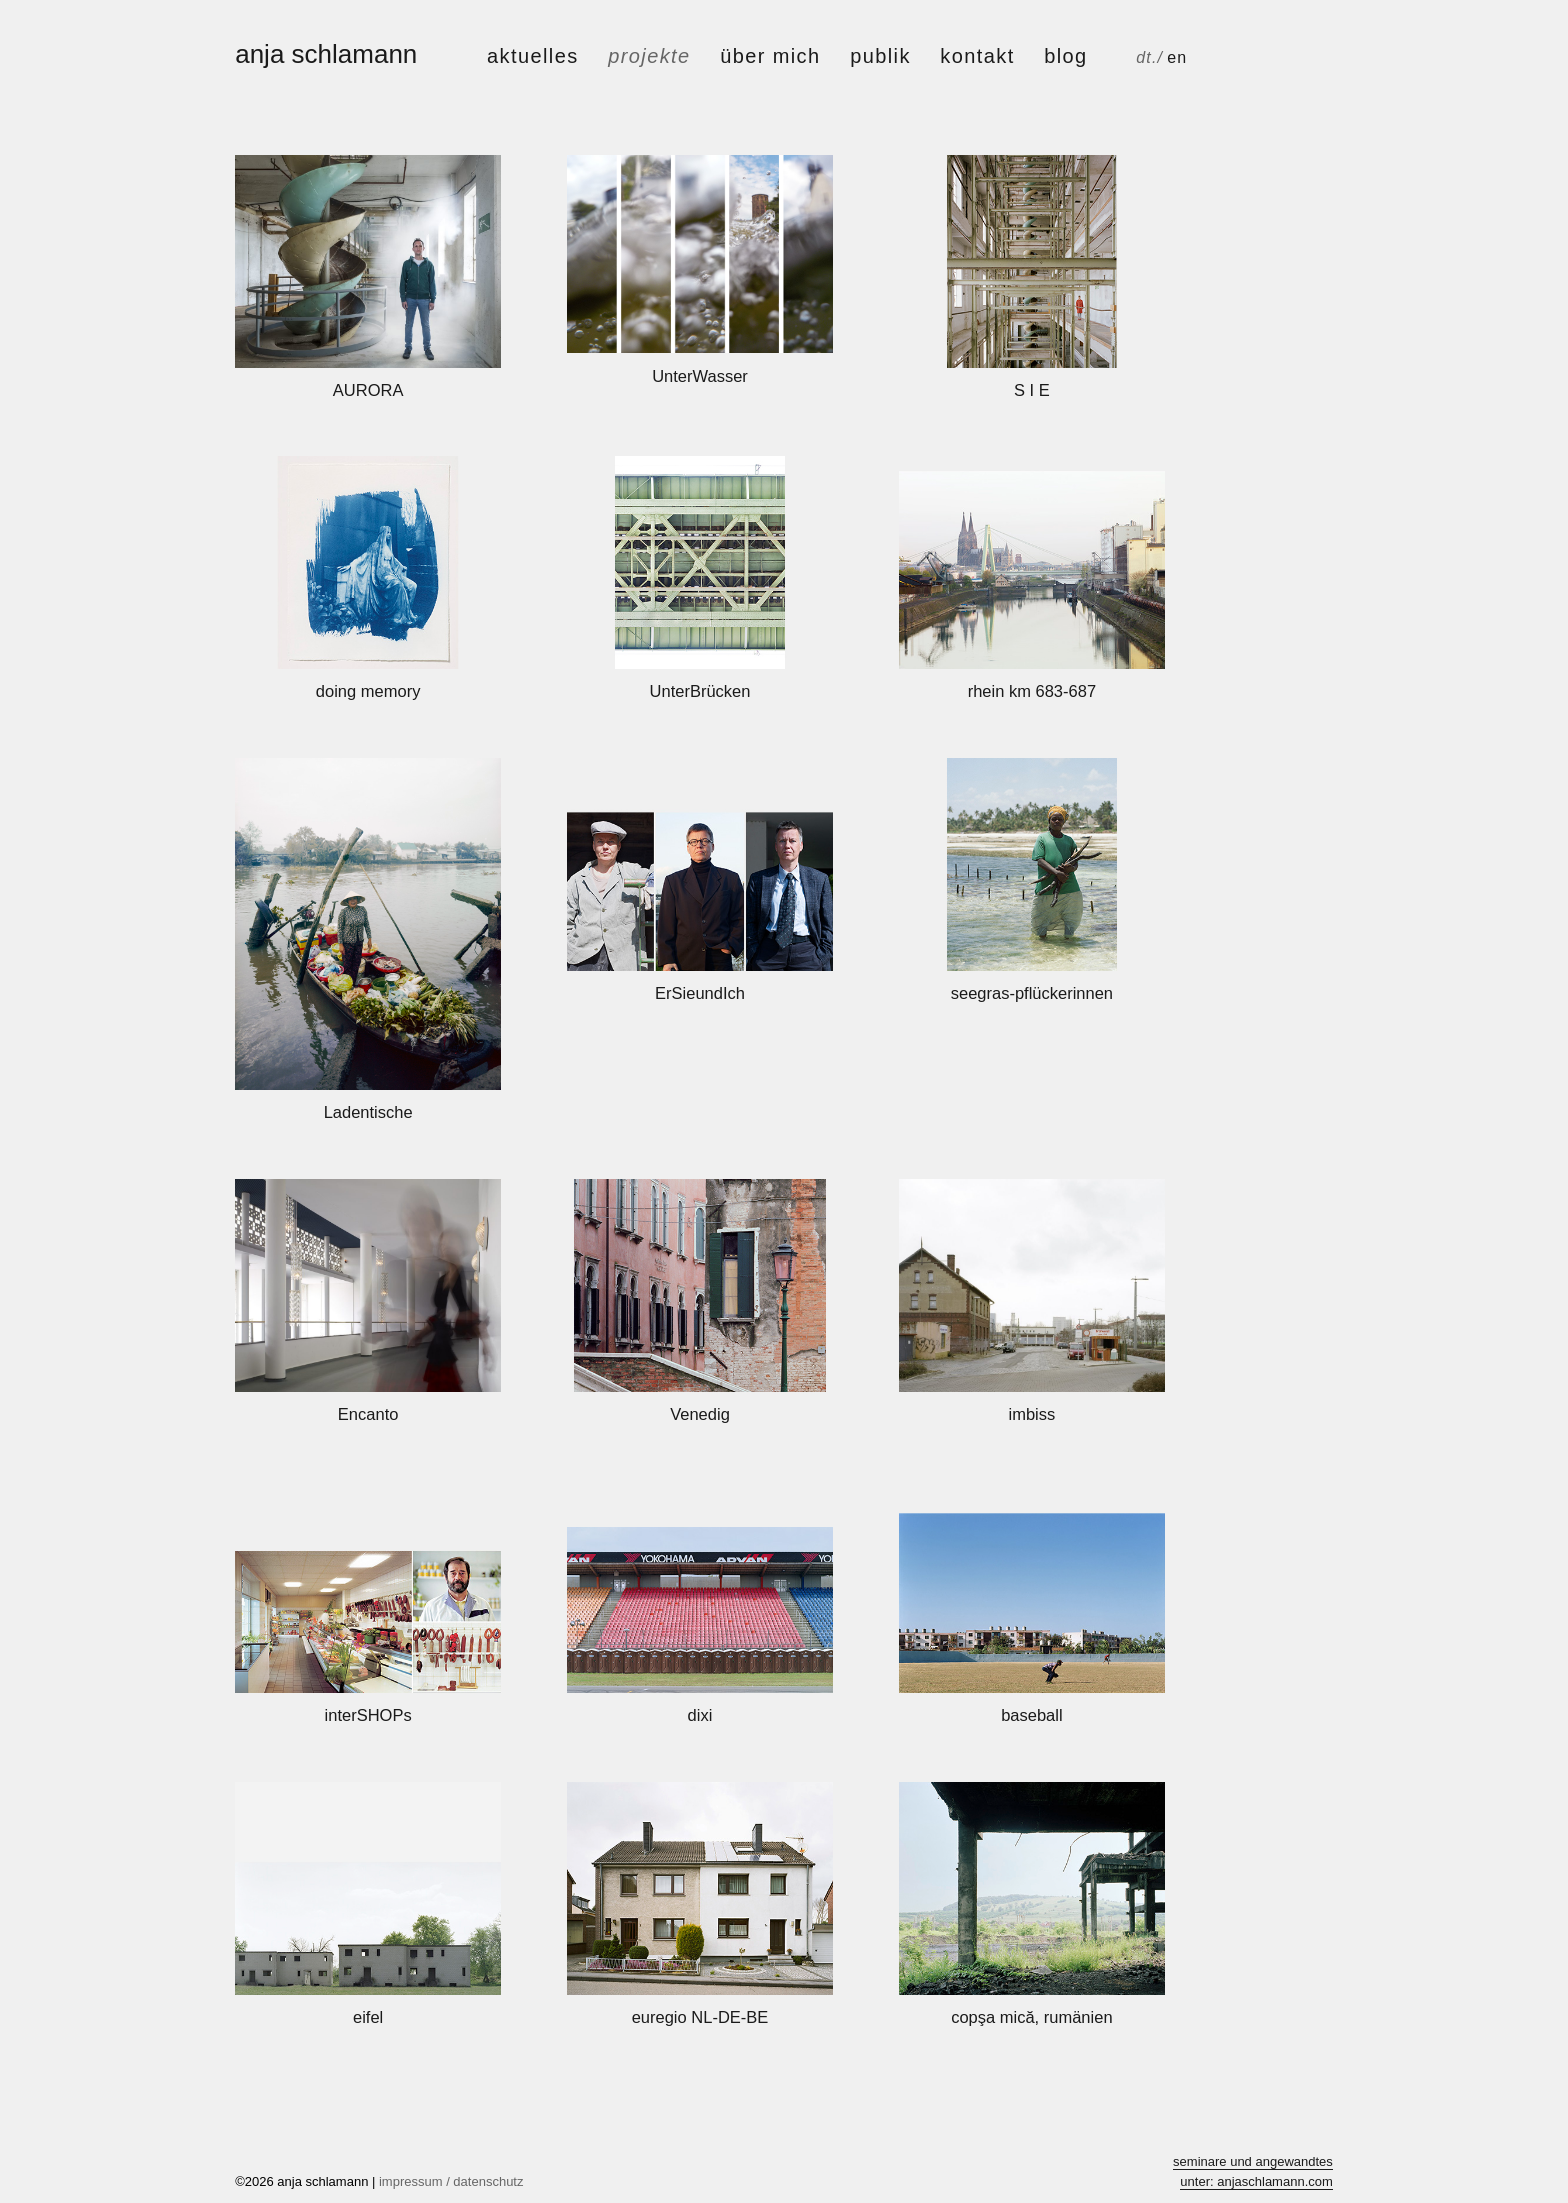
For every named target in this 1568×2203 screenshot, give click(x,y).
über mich (770, 56)
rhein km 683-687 (1032, 691)
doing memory (368, 691)
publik (880, 56)
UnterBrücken (700, 691)
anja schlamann (326, 54)
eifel (368, 2017)
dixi (700, 1715)
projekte (649, 56)
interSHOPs (368, 1715)
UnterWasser (700, 376)
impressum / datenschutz (451, 2181)
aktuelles (533, 56)
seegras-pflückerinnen (1032, 993)
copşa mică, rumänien (1031, 2017)
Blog (1065, 56)
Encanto (368, 1414)
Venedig (700, 1414)
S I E (1032, 390)
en (1177, 57)
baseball (1031, 1715)
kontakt (977, 56)
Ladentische (368, 1112)
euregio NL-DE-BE (700, 2017)
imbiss (1031, 1414)
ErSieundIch (700, 993)
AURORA (368, 390)
